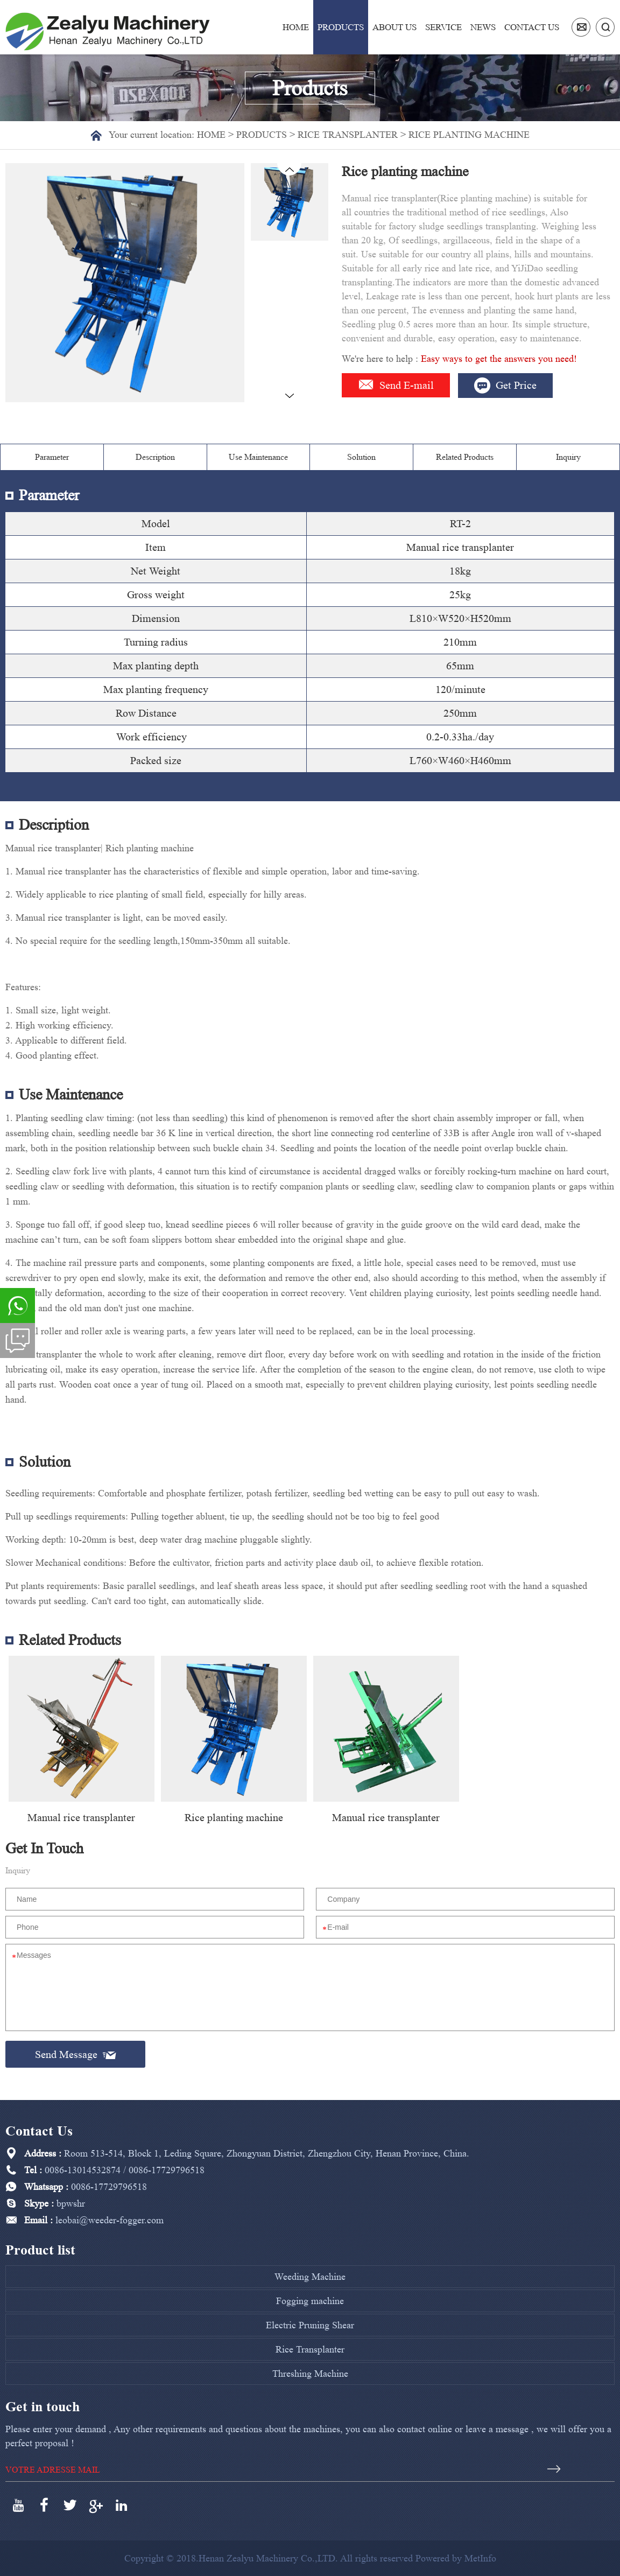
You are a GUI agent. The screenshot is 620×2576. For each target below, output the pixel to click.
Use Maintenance (258, 456)
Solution (361, 456)
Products (341, 27)
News (483, 27)
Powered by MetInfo (455, 2558)
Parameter (52, 456)
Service (443, 27)
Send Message (75, 2054)
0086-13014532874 (83, 2170)
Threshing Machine (310, 2373)
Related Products (465, 456)
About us (394, 27)
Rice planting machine (469, 134)
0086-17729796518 (167, 2170)
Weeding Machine (310, 2276)
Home (296, 27)
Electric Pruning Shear (310, 2325)
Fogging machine (310, 2300)
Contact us (531, 27)
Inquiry (568, 456)
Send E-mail (396, 385)
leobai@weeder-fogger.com (109, 2220)
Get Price (505, 386)
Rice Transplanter (348, 134)
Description (155, 456)
